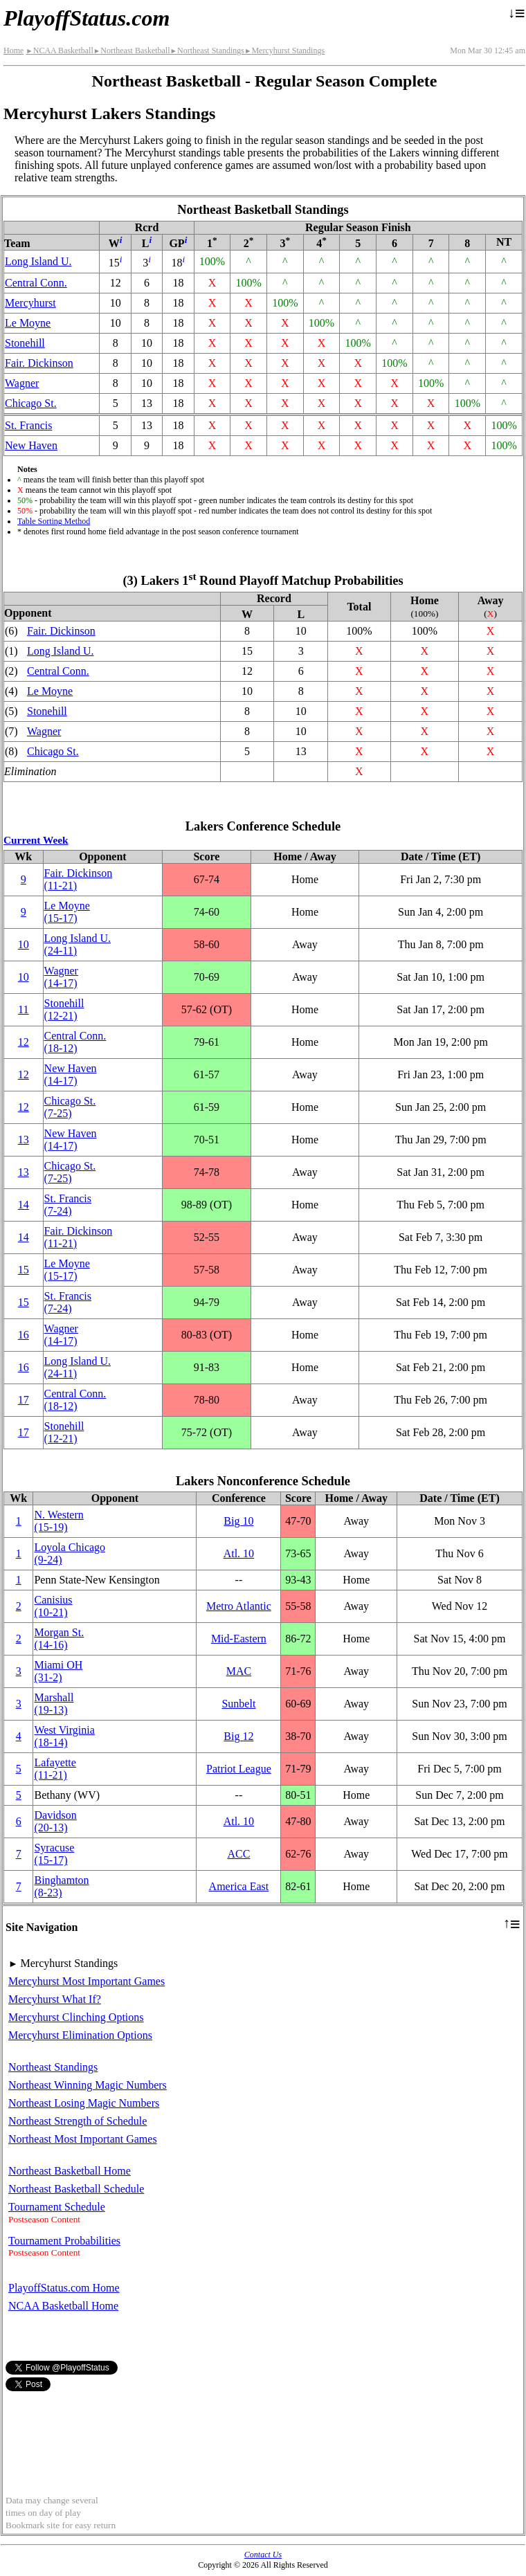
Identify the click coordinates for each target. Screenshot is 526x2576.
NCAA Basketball (59, 50)
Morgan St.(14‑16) (59, 1638)
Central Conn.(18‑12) (75, 1042)
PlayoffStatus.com (86, 18)
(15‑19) (58, 1521)
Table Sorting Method (53, 521)
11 (23, 1009)
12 (23, 1042)
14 (23, 1204)
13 (23, 1139)
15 (23, 1270)
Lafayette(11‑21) (54, 1769)
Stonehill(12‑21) (64, 1009)
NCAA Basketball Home (63, 2306)
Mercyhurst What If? (54, 1999)
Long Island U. (38, 261)
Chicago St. (31, 403)
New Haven (31, 445)
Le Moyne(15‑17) (67, 912)
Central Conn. (36, 283)
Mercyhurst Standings (284, 50)
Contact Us (263, 2554)
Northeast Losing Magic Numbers (83, 2103)
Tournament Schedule (56, 2207)
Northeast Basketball (131, 50)
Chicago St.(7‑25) (70, 1107)
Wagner (22, 383)
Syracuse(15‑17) (54, 1854)
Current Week (36, 840)
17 (23, 1400)
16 (23, 1335)
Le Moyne (28, 323)
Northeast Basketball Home (69, 2171)
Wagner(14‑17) (61, 977)
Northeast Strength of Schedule (77, 2121)
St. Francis (28, 425)
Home (13, 50)
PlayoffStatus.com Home (64, 2288)
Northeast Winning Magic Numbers (87, 2085)
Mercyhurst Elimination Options (80, 2035)
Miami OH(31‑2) (58, 1671)
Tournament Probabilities (64, 2241)
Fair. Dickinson (39, 363)
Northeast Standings (207, 50)
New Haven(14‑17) (70, 1074)
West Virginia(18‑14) (64, 1736)
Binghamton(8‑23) (61, 1886)
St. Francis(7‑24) (67, 1204)
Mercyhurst (30, 303)
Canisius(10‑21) (53, 1606)
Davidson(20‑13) (55, 1821)
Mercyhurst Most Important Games (86, 1981)
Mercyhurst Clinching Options (76, 2017)
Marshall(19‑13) (53, 1703)
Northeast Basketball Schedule (76, 2189)
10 (23, 944)
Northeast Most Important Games (82, 2139)
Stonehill (25, 343)
